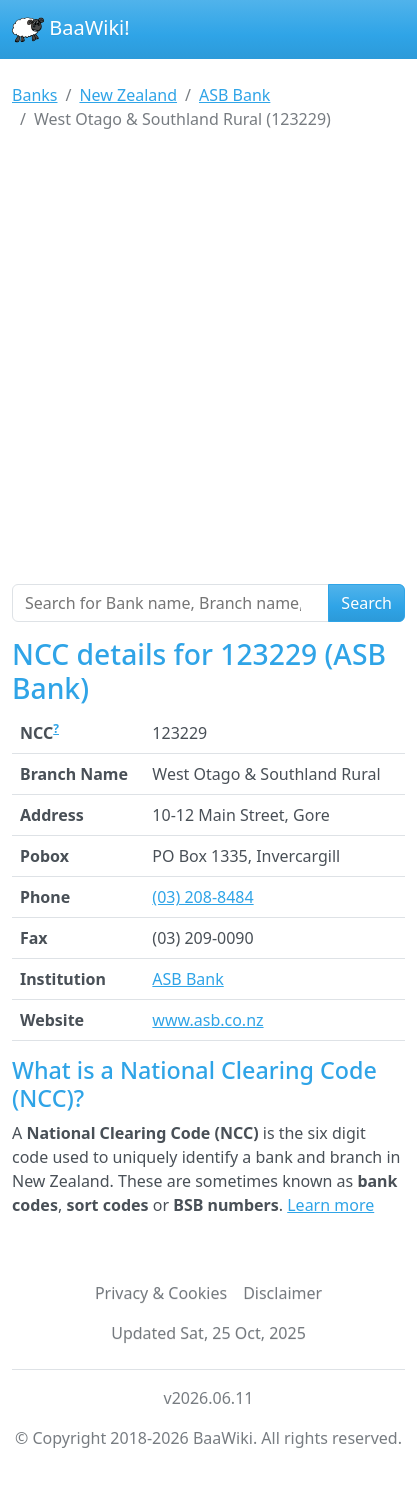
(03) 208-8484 (202, 897)
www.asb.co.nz (207, 1020)
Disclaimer (282, 1293)
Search (366, 603)
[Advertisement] (208, 365)
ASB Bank (187, 979)
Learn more (330, 1205)
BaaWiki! (71, 30)
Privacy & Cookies (161, 1293)
